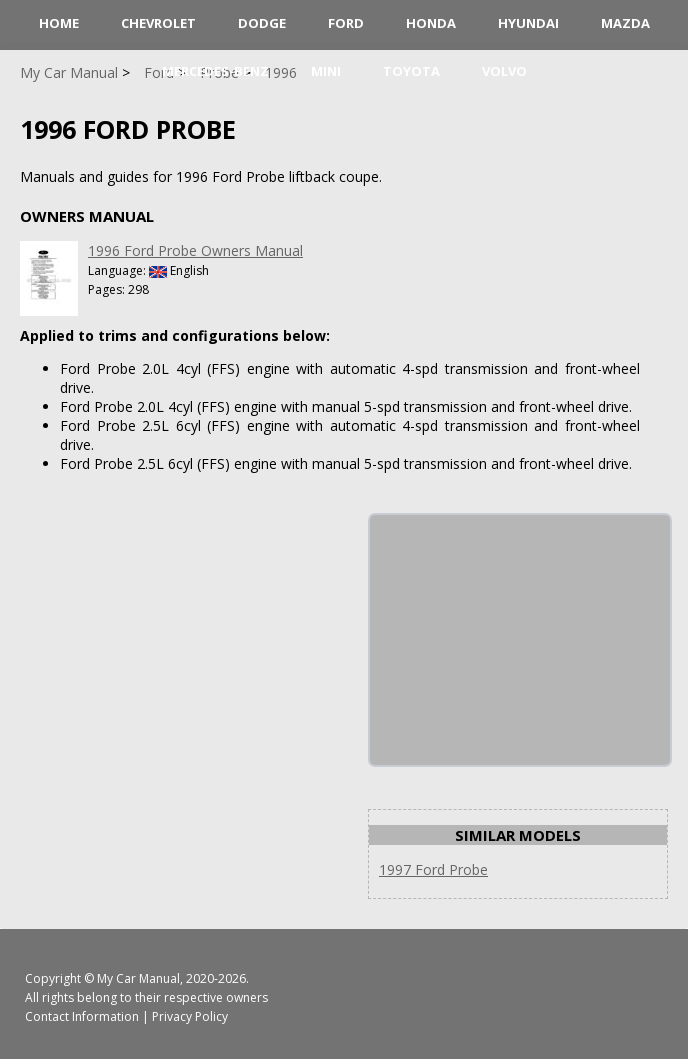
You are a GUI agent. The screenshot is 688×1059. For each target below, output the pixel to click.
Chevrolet (158, 23)
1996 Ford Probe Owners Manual (195, 250)
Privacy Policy (190, 1016)
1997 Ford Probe (433, 869)
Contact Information (82, 1016)
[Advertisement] (520, 640)
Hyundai (528, 23)
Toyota (411, 71)
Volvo (504, 71)
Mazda (625, 23)
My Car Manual (138, 978)
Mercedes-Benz (215, 71)
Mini (326, 71)
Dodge (262, 23)
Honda (431, 23)
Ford (346, 23)
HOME (59, 23)
